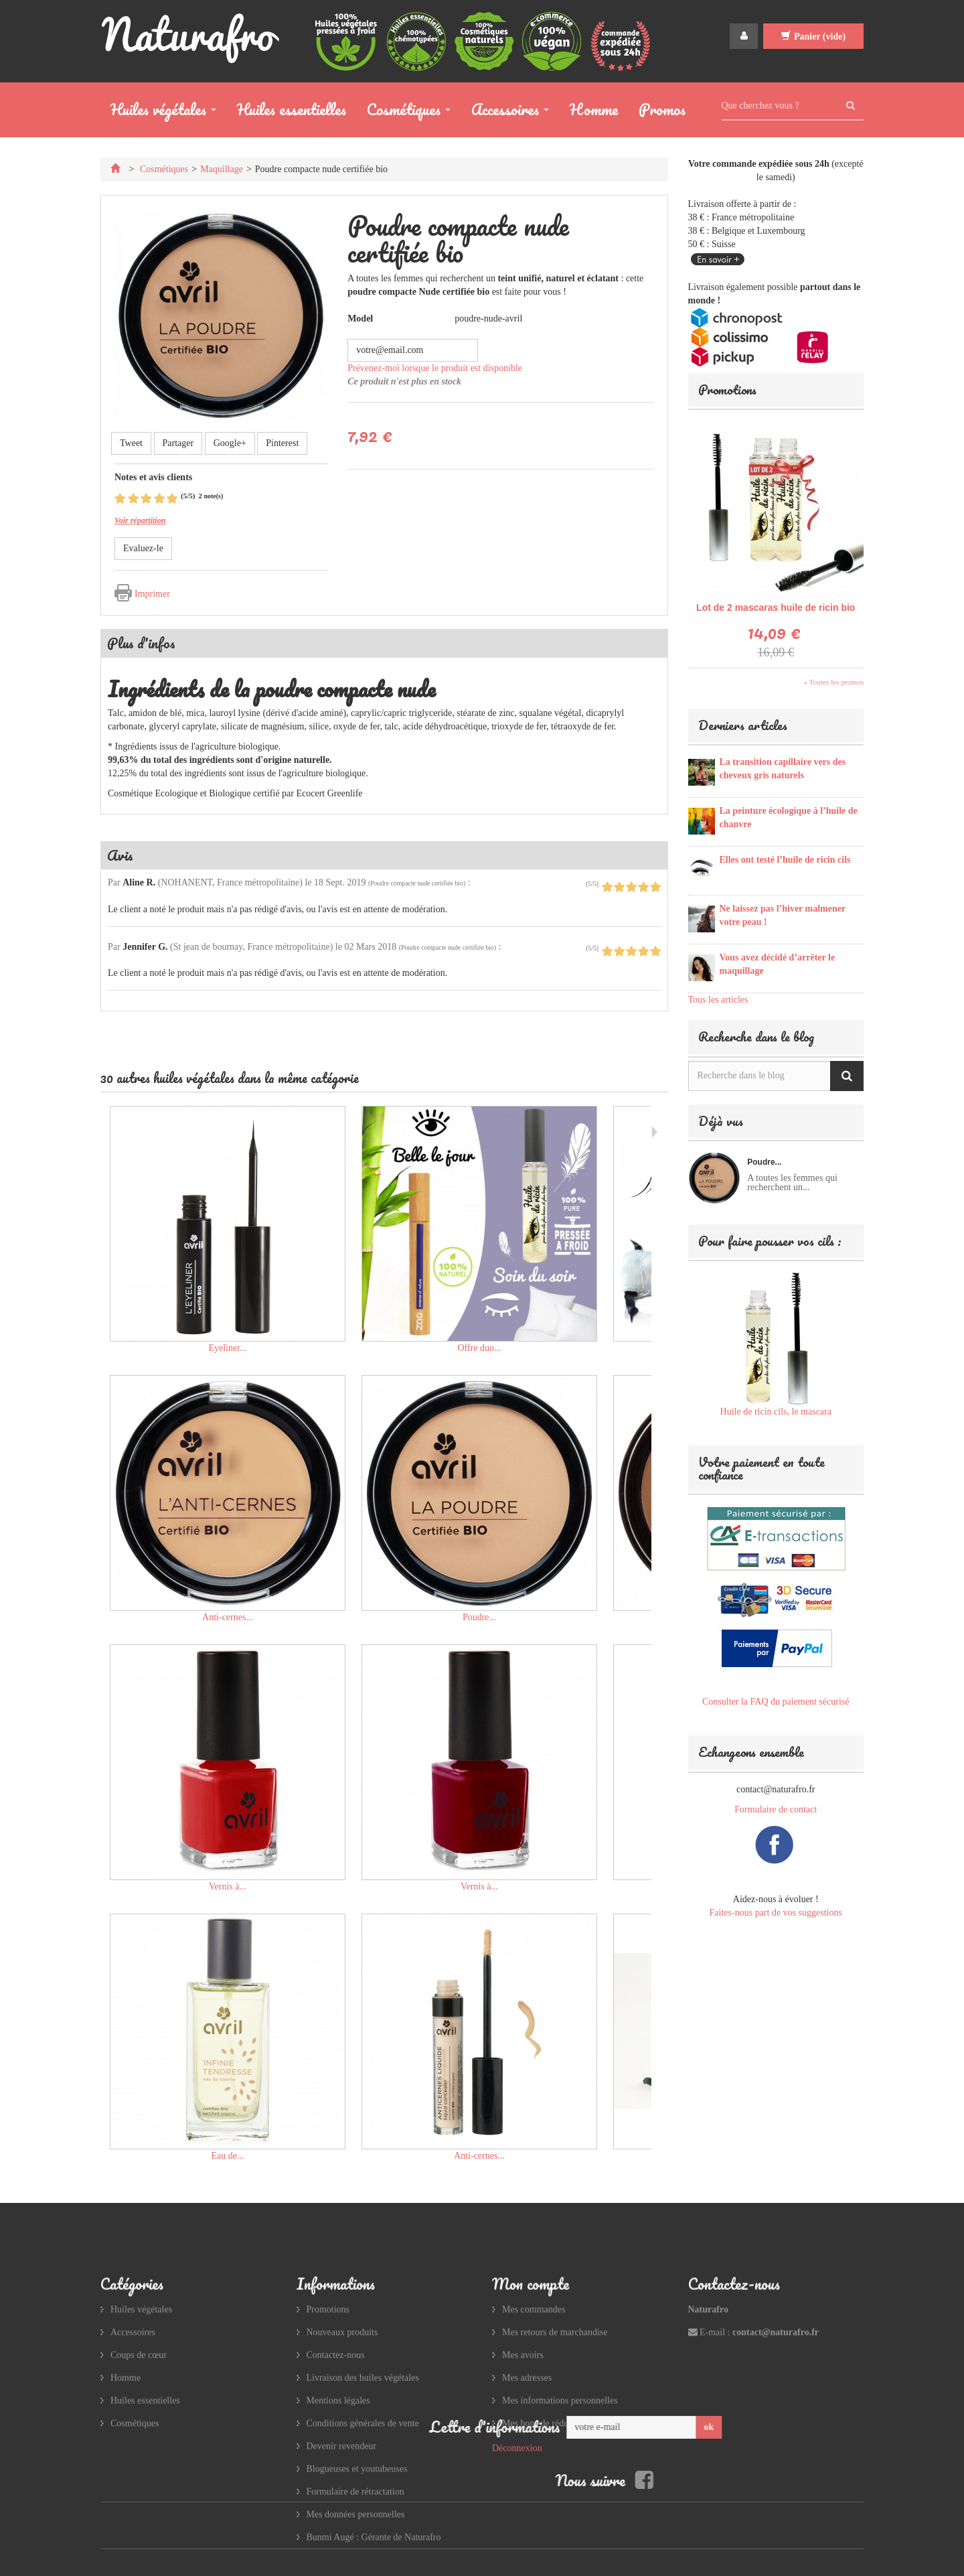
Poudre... (479, 1617)
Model (360, 318)
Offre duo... (479, 1348)
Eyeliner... (227, 1348)
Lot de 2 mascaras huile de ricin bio (775, 607)
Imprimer (152, 594)
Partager (178, 443)
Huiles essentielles (291, 109)
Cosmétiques (404, 112)
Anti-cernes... (227, 1617)
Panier (813, 36)
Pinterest (282, 443)
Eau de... (228, 2156)
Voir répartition (139, 520)
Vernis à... (227, 1886)
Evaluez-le (143, 548)
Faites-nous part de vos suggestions (776, 1913)
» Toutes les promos (834, 682)
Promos (662, 109)
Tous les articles (718, 1000)
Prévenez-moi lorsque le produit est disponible (434, 368)
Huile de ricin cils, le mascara (775, 1412)
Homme (594, 109)
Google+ (230, 443)
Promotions (727, 389)
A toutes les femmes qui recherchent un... (792, 1182)
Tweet (131, 443)
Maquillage (221, 169)
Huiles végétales (158, 112)
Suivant (654, 1132)
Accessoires (505, 112)
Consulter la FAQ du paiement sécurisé (775, 1702)
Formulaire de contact (775, 1809)
